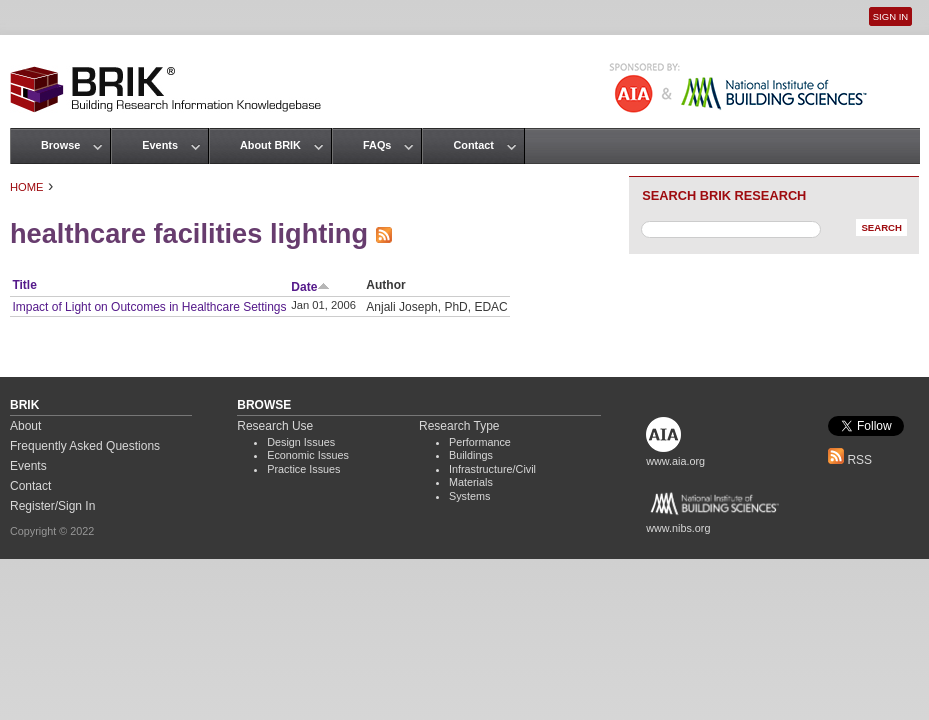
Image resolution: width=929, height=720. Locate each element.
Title (24, 285)
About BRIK (270, 145)
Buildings (471, 455)
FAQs (377, 145)
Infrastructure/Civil (492, 469)
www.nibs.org (678, 528)
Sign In (890, 16)
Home (27, 187)
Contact (473, 145)
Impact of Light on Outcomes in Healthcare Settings (149, 307)
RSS (850, 460)
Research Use (275, 426)
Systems (469, 496)
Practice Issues (303, 469)
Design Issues (301, 442)
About (25, 426)
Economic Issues (308, 455)
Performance (480, 442)
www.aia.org (675, 461)
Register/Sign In (52, 506)
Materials (471, 482)
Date (310, 287)
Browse (60, 145)
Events (160, 145)
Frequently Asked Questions (85, 446)
